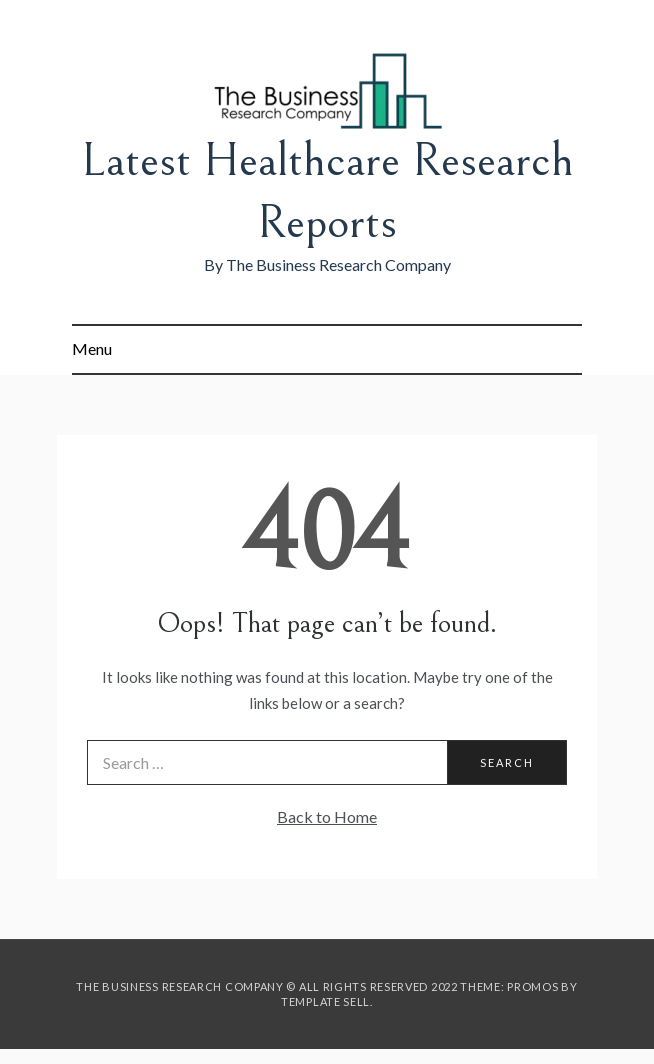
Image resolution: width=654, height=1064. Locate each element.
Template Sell (325, 1001)
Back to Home (327, 816)
